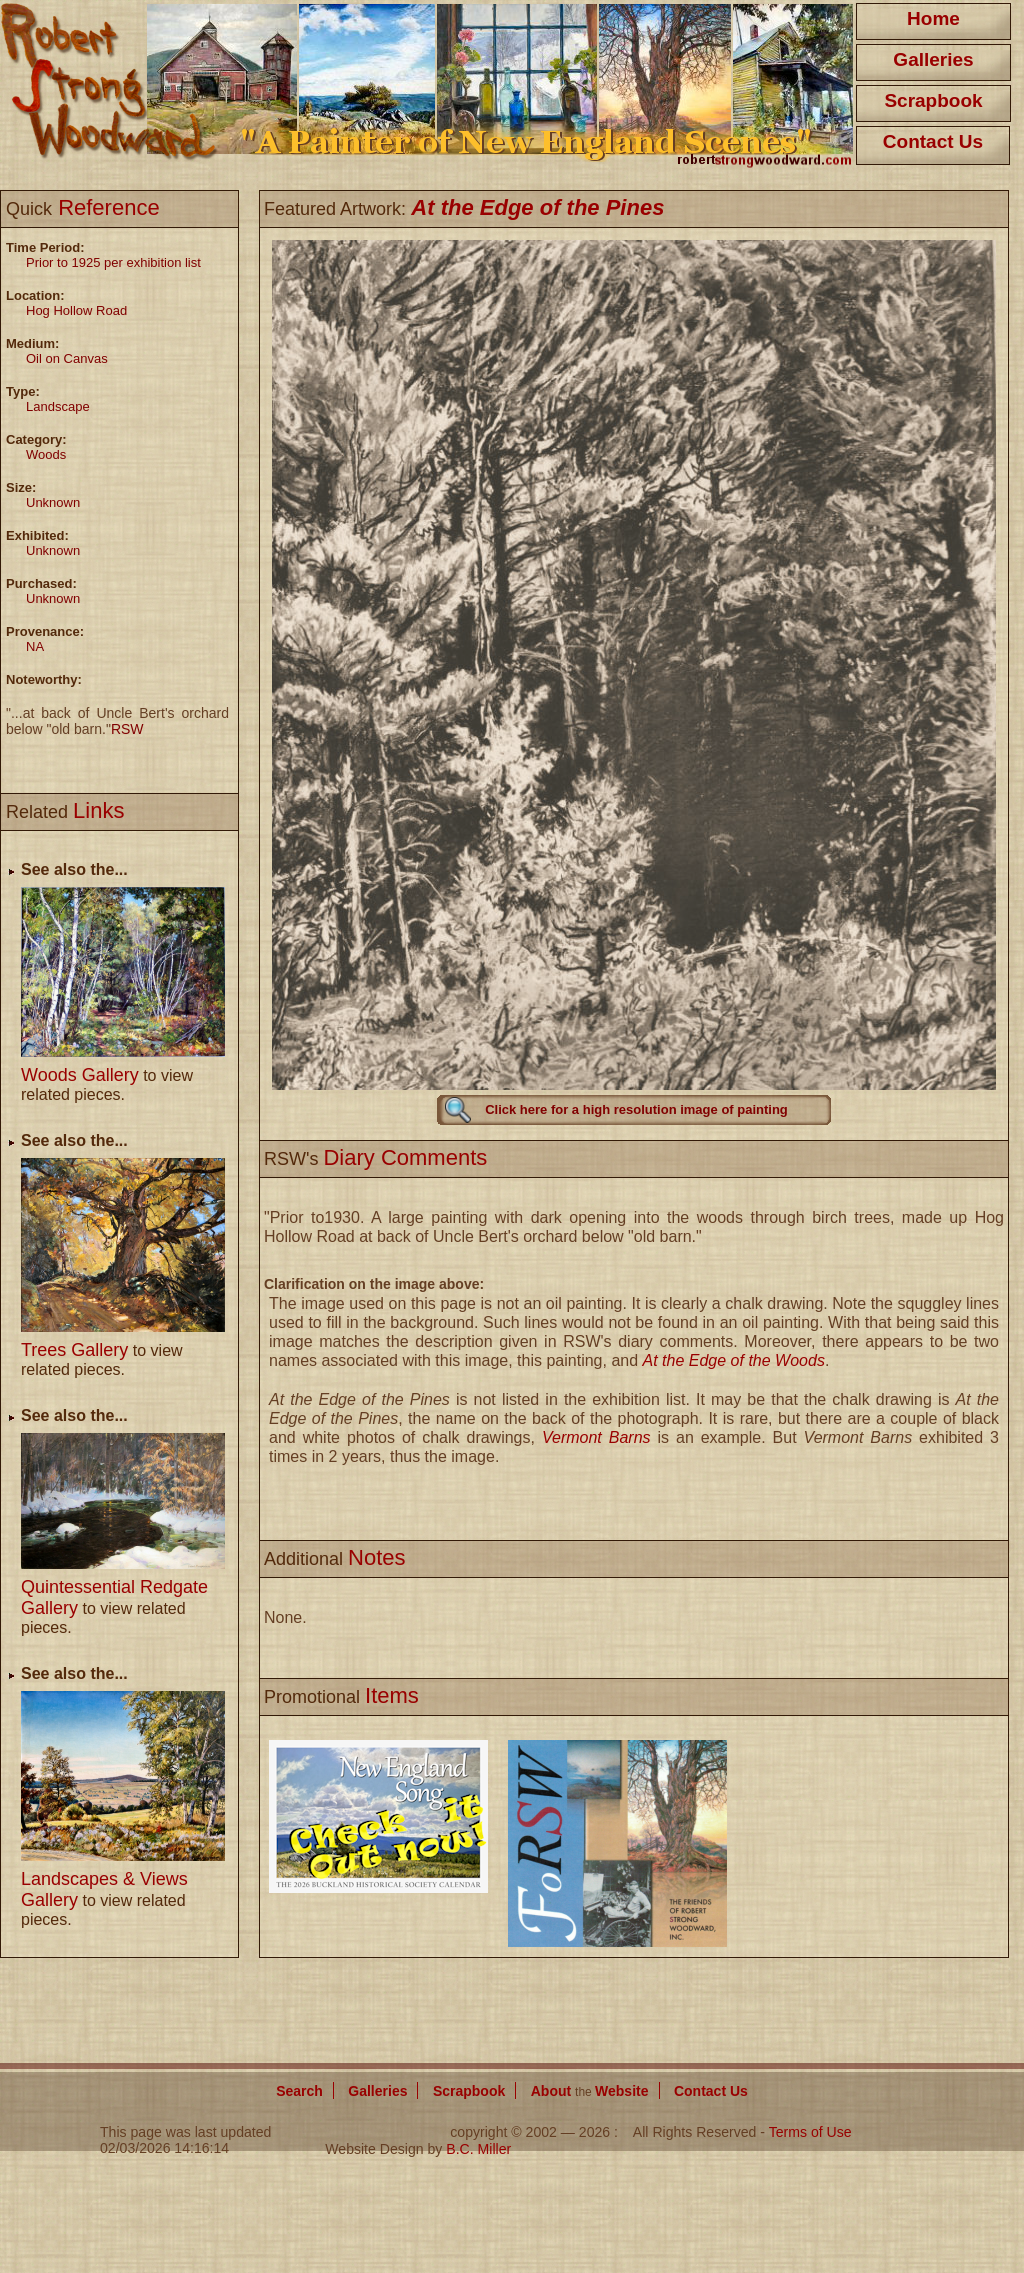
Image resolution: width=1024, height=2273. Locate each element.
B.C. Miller (478, 2149)
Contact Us (933, 141)
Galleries (933, 59)
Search (299, 2091)
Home (933, 18)
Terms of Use (810, 2132)
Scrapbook (933, 100)
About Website (590, 2091)
